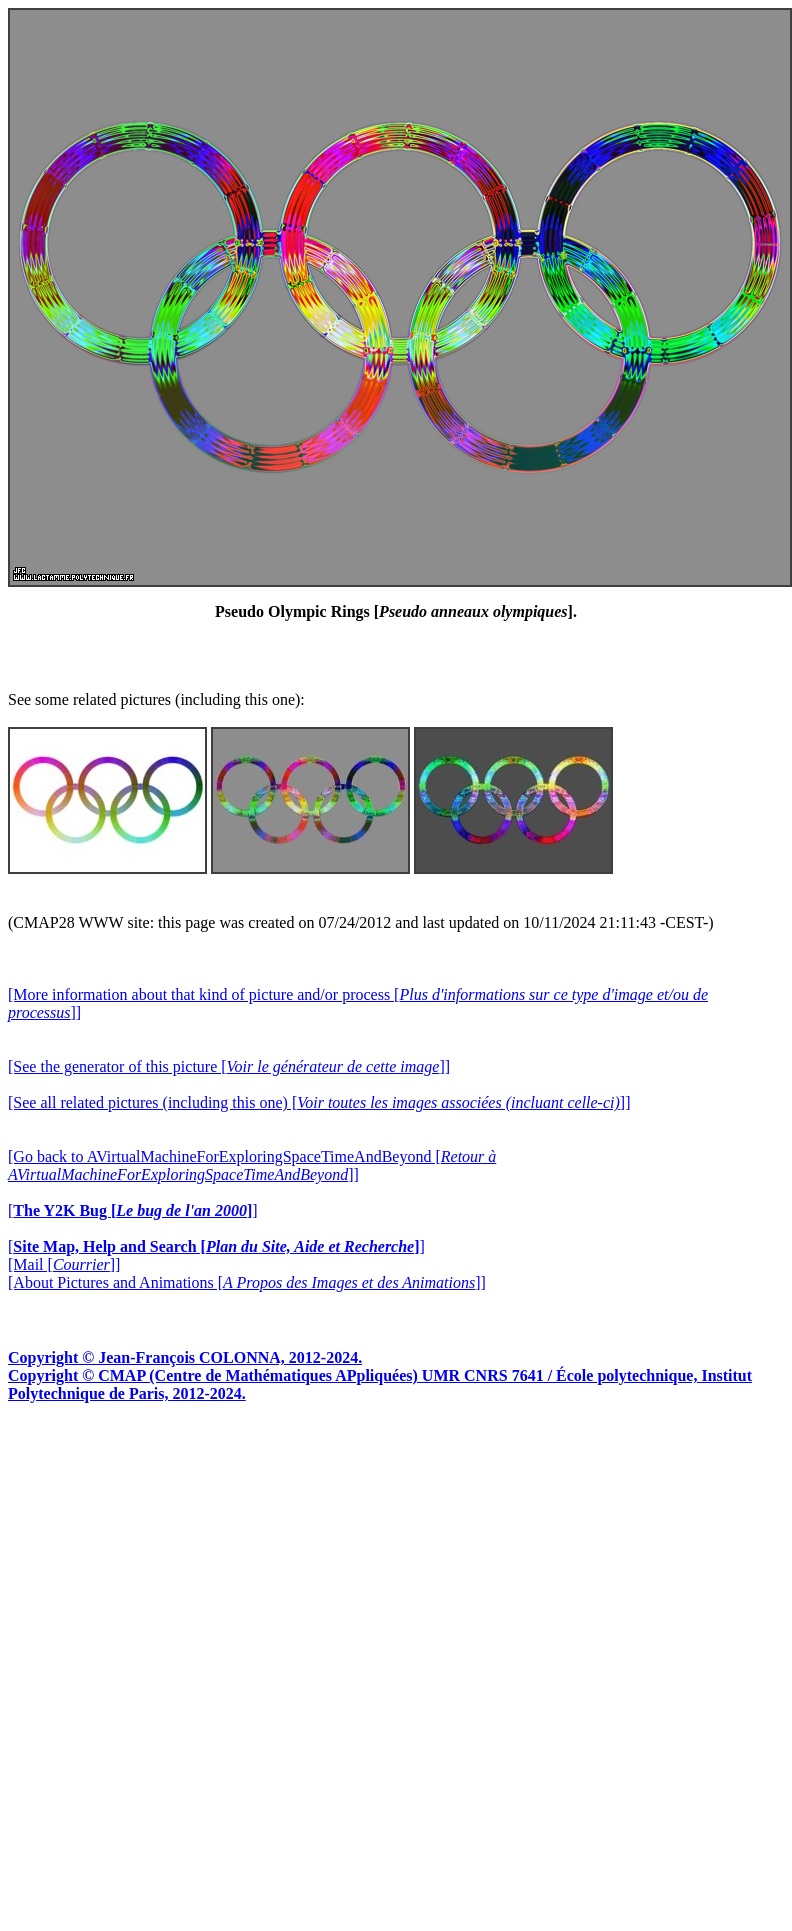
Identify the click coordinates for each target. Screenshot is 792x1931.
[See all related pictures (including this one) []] (319, 1102)
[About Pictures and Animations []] (247, 1282)
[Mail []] (64, 1264)
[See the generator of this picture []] (229, 1066)
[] (133, 1210)
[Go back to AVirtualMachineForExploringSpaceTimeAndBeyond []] (252, 1165)
